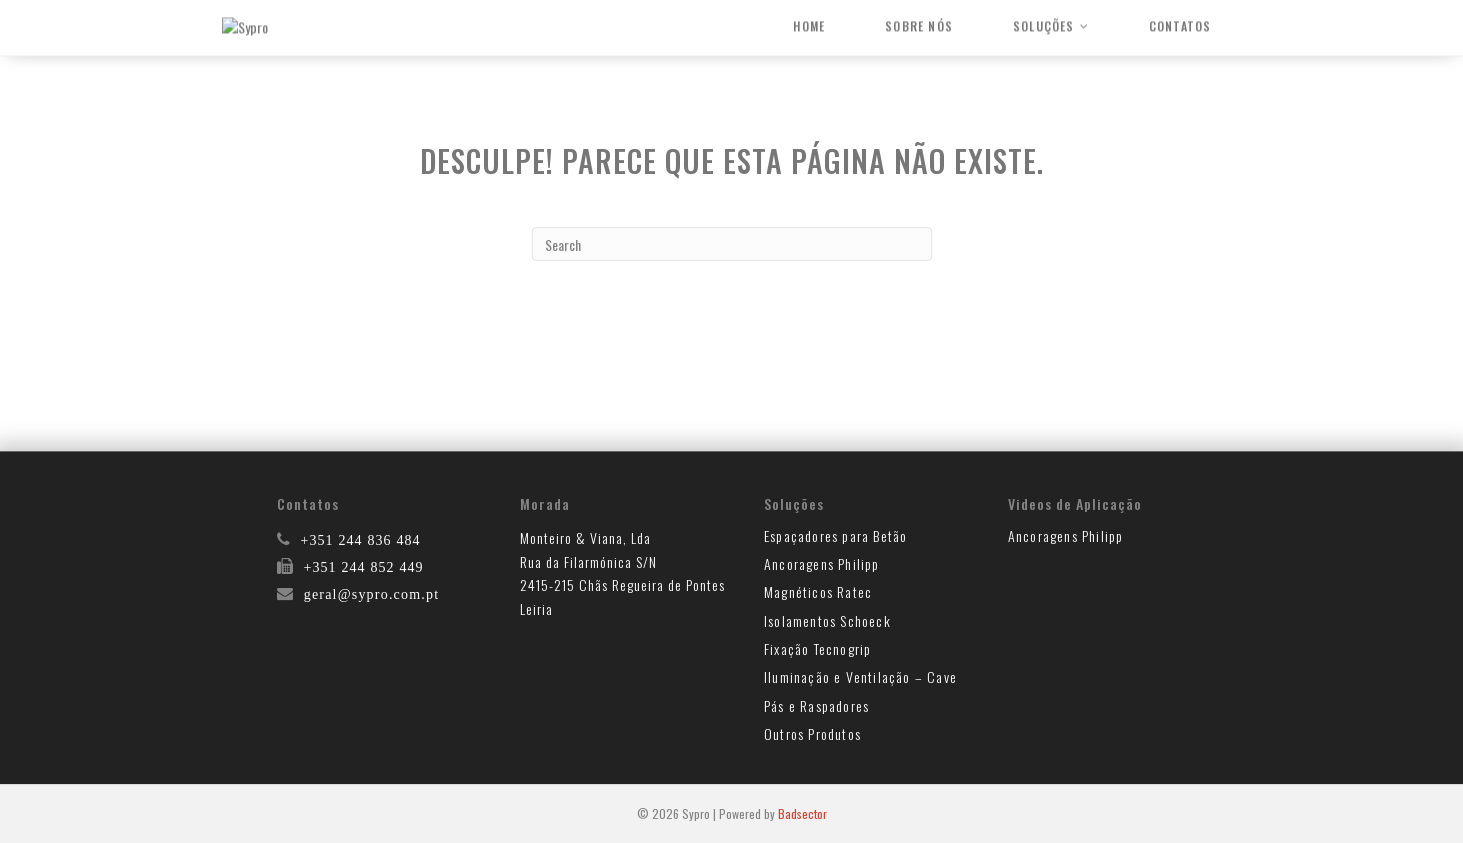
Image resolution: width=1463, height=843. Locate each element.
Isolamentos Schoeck (827, 620)
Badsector (802, 813)
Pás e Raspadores (816, 705)
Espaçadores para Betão (835, 535)
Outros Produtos (812, 733)
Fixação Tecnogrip (817, 648)
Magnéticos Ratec (818, 591)
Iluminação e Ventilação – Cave (860, 676)
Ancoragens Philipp (822, 563)
